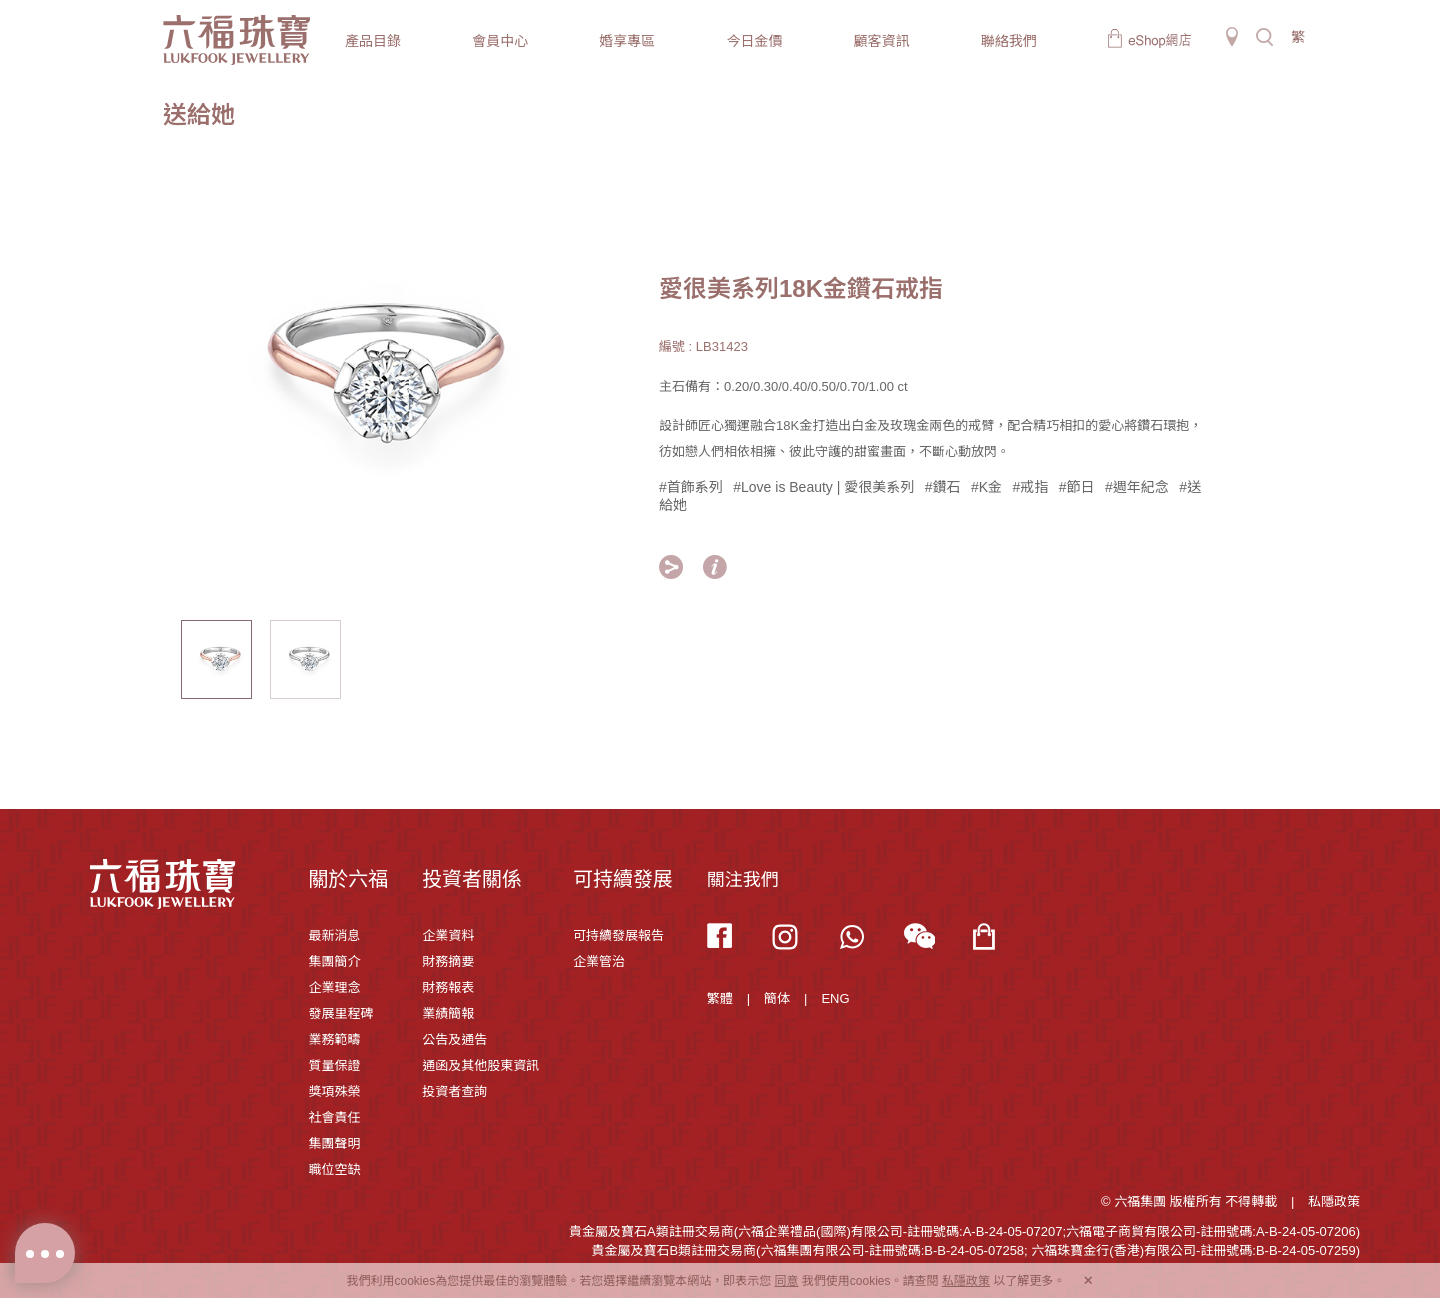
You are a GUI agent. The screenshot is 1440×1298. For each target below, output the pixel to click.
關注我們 (743, 880)
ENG (835, 998)
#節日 (1077, 487)
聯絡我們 (1009, 41)
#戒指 (1031, 487)
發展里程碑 (340, 1013)
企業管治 (599, 961)
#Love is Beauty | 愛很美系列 (823, 487)
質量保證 (334, 1065)
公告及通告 (454, 1039)
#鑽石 (943, 487)
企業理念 (334, 987)
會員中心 (500, 41)
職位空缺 (334, 1169)
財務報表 (448, 987)
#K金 (986, 487)
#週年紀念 (1137, 487)
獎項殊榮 (334, 1091)
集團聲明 (334, 1143)
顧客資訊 (882, 41)
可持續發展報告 (618, 935)
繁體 (720, 998)
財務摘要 (448, 961)
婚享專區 (627, 41)
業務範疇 (334, 1039)
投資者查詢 (454, 1091)
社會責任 (334, 1117)
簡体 (777, 998)
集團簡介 (334, 961)
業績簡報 (448, 1013)
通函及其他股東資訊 (480, 1065)
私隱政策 (1334, 1201)
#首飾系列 (691, 487)
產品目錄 (373, 41)
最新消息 (334, 935)
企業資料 (448, 935)
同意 (786, 1281)
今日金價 (754, 41)
